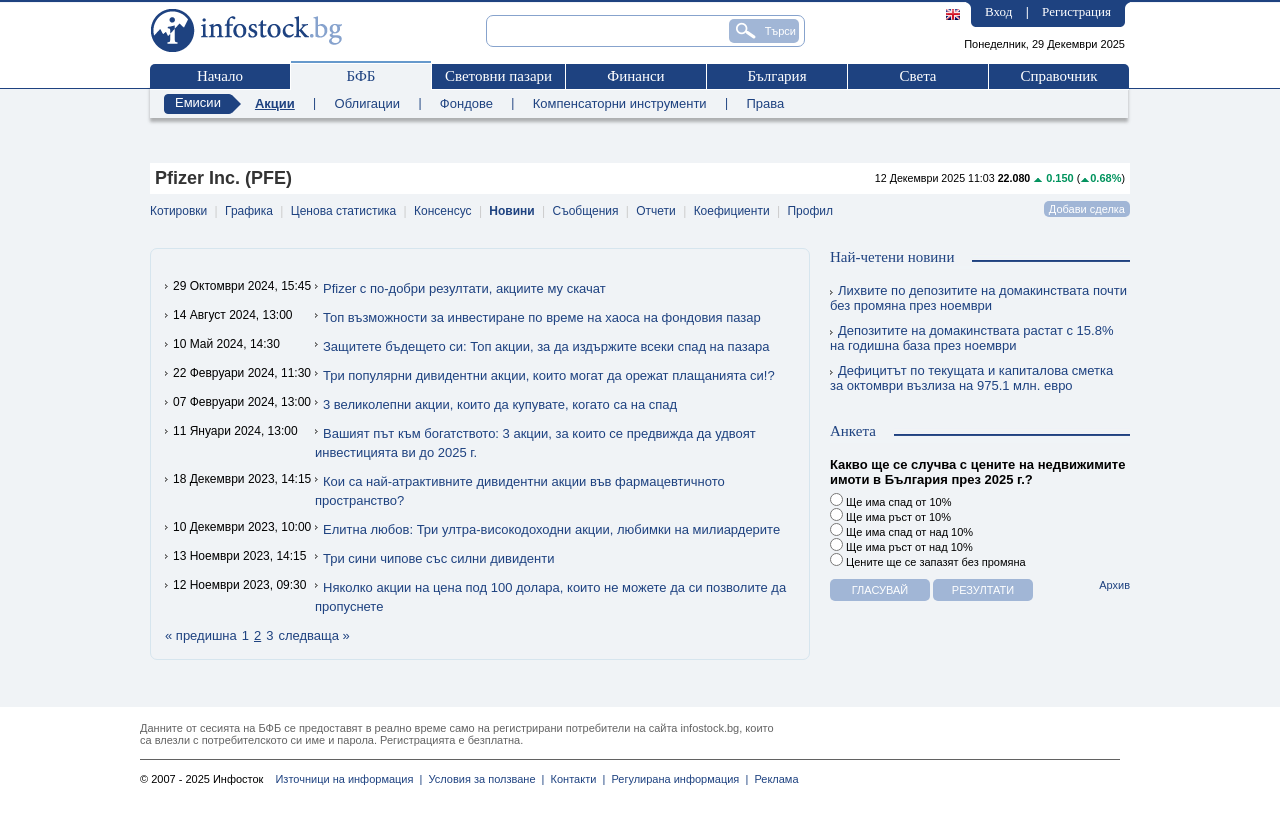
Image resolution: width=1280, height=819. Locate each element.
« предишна (201, 635)
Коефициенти (732, 211)
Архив (1114, 585)
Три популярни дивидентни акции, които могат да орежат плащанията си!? (549, 375)
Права (765, 103)
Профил (810, 211)
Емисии (198, 102)
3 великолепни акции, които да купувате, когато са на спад (500, 404)
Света (917, 76)
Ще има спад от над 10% (901, 530)
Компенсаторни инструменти (620, 103)
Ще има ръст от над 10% (901, 545)
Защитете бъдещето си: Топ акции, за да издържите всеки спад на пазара (546, 346)
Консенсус (442, 211)
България (776, 76)
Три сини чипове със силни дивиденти (438, 558)
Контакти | (574, 779)
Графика (249, 211)
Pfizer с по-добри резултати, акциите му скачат (464, 288)
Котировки (178, 211)
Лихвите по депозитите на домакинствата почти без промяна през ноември (978, 298)
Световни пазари (498, 76)
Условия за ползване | (483, 779)
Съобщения (586, 211)
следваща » (313, 635)
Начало (220, 76)
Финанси (635, 76)
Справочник (1058, 76)
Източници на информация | (348, 779)
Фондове (466, 103)
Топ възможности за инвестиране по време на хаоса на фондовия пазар (542, 317)
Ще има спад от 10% (890, 500)
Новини (511, 211)
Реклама (773, 779)
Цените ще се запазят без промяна (928, 560)
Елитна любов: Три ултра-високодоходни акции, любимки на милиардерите (551, 529)
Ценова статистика (343, 211)
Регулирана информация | (676, 779)
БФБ (361, 76)
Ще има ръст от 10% (890, 515)
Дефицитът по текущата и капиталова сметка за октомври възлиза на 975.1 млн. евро (971, 378)
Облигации (367, 103)
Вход (998, 11)
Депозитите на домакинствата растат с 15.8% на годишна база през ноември (971, 338)
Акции (275, 103)
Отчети (656, 211)
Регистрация (1076, 11)
